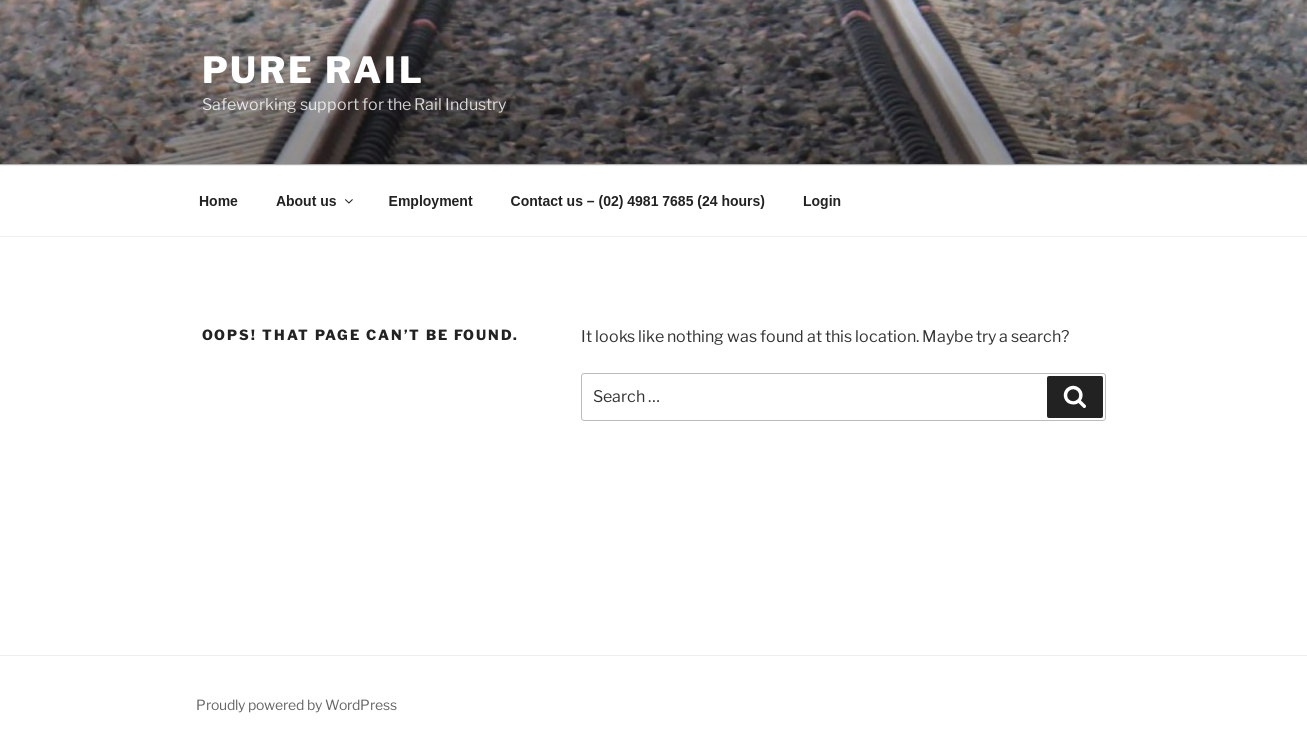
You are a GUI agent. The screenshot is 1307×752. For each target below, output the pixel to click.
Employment (431, 201)
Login (822, 201)
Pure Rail (313, 70)
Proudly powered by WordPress (296, 704)
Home (218, 201)
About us (316, 201)
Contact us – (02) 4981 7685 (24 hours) (638, 201)
